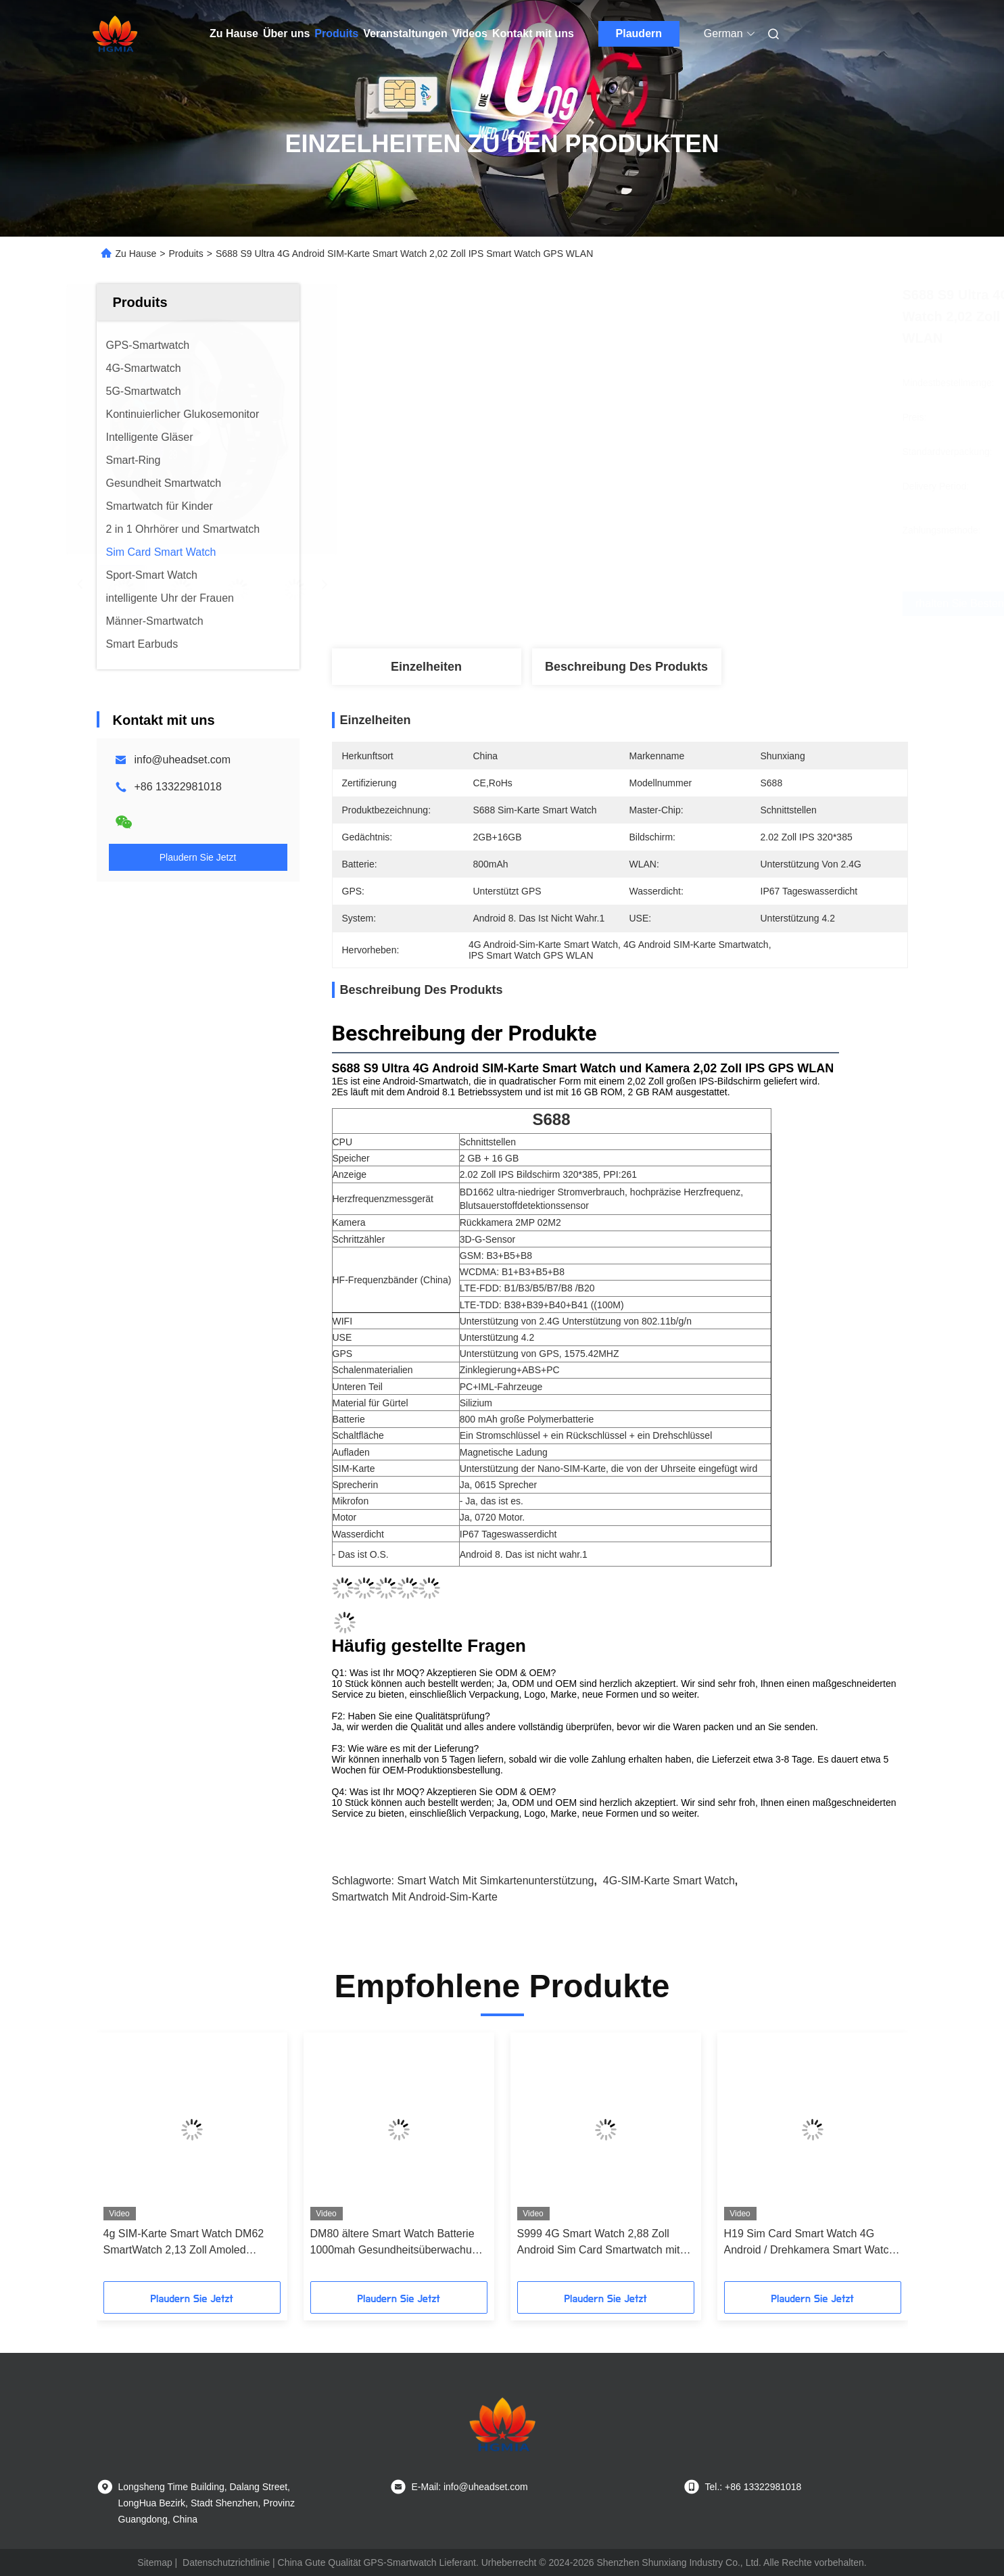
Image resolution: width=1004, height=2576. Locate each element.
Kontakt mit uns (533, 33)
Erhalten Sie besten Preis (700, 603)
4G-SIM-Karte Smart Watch (669, 1880)
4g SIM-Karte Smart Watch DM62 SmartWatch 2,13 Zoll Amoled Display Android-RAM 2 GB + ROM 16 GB (187, 2243)
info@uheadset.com (183, 759)
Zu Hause (234, 33)
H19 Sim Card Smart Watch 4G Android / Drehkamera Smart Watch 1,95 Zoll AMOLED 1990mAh (809, 2243)
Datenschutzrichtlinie (226, 2562)
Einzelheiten (426, 666)
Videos (469, 33)
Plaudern (639, 33)
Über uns (286, 33)
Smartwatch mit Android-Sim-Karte (415, 1897)
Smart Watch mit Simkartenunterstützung (495, 1880)
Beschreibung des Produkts (626, 666)
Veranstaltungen (405, 33)
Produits (336, 33)
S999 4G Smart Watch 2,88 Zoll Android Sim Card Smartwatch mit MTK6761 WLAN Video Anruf (598, 2243)
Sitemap (154, 2562)
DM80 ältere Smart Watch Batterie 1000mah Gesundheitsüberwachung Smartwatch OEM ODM (397, 2243)
